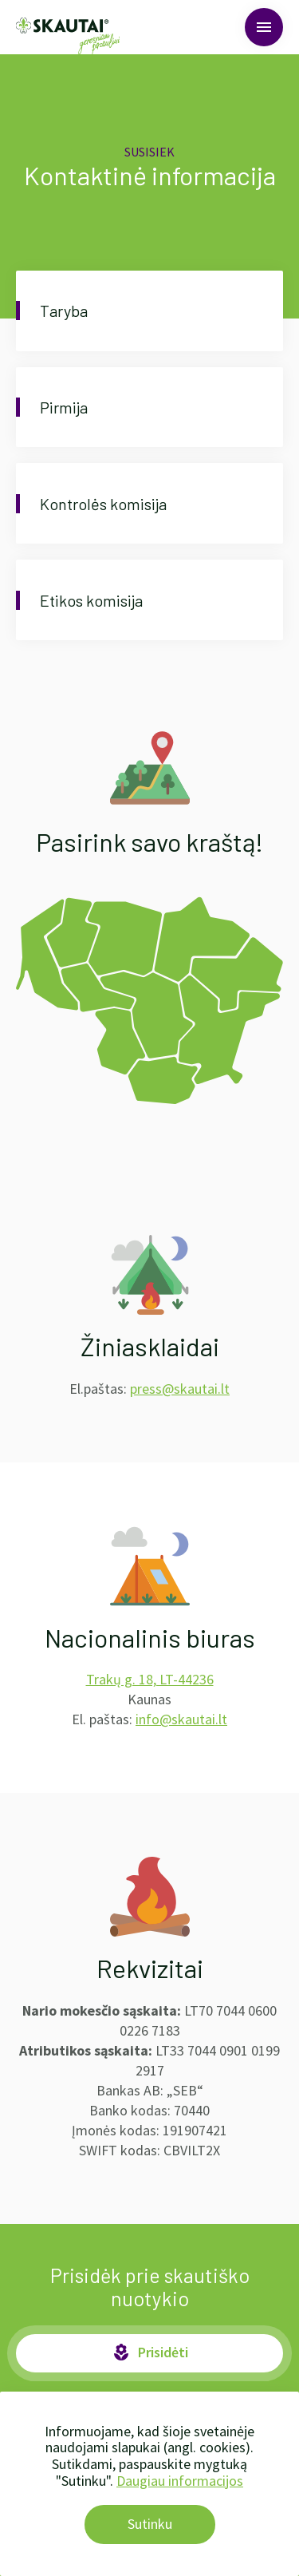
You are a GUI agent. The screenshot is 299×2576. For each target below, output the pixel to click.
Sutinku (150, 2524)
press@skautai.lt (180, 1388)
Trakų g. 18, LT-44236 (150, 1679)
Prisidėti (150, 2352)
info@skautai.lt (181, 1719)
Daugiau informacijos (179, 2480)
